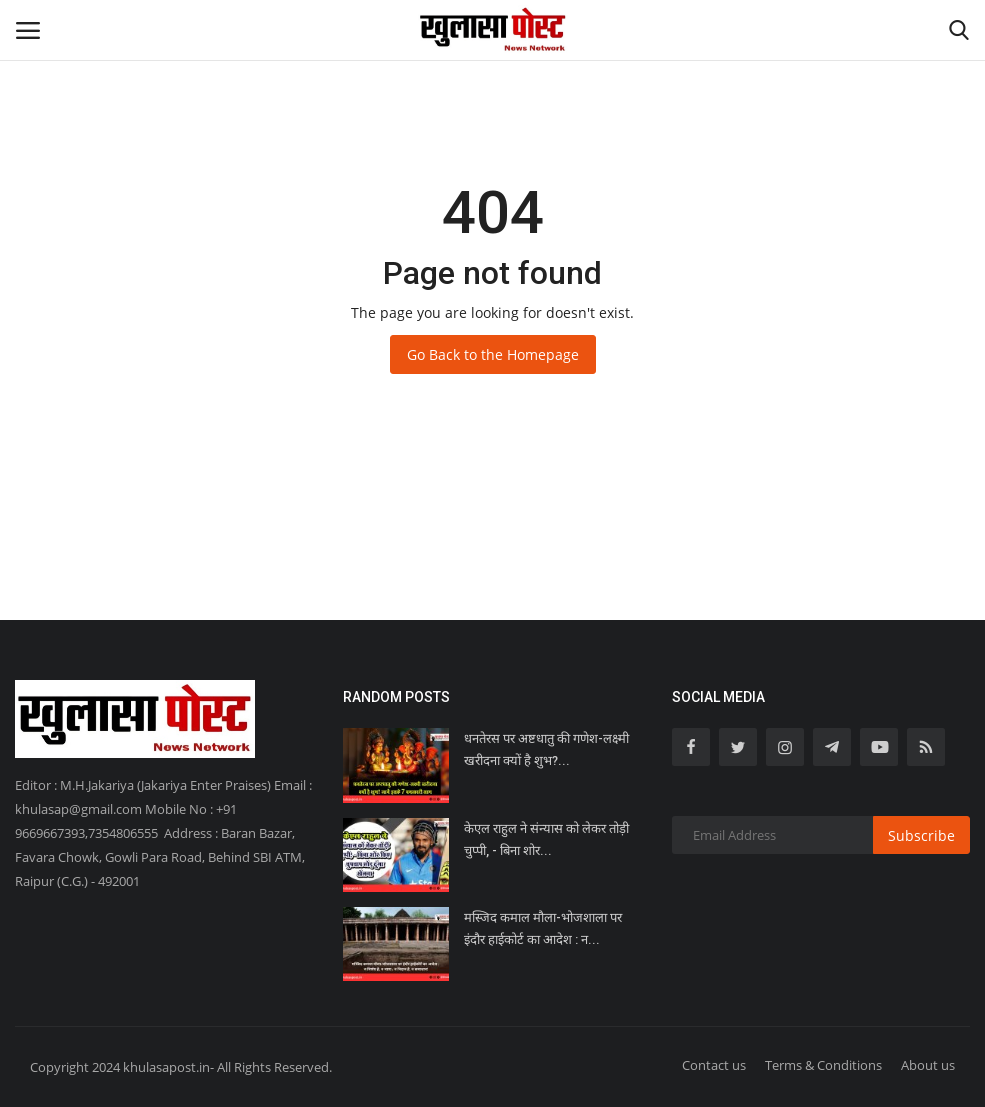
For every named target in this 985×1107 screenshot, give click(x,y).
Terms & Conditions (823, 1065)
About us (928, 1065)
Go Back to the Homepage (493, 354)
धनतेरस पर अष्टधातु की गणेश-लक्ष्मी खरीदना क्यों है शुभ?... (546, 749)
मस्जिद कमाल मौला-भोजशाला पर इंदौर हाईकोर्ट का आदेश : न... (543, 928)
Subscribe (921, 835)
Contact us (714, 1065)
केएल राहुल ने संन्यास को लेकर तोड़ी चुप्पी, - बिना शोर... (546, 839)
